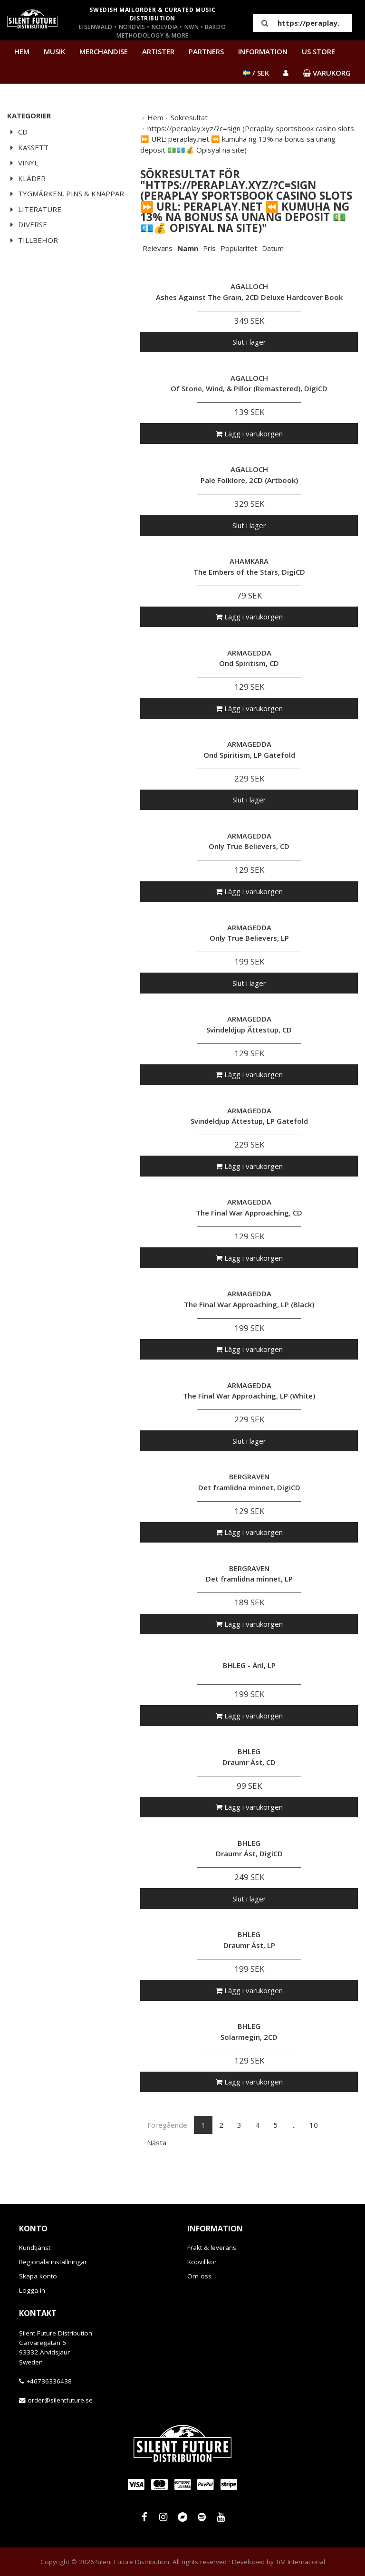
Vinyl (22, 162)
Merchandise (103, 51)
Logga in (32, 2290)
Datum (273, 248)
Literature (34, 209)
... (293, 2125)
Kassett (27, 147)
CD (17, 131)
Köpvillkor (202, 2262)
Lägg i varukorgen (249, 433)
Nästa (156, 2142)
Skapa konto (38, 2276)
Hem (21, 51)
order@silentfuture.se (60, 2400)
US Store (318, 51)
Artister (158, 51)
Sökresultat (189, 117)
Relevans (158, 248)
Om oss (199, 2276)
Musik (54, 51)
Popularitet (239, 248)
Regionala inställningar (53, 2262)
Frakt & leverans (211, 2247)
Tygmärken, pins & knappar (65, 193)
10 (313, 2125)
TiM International (300, 2561)
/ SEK (256, 72)
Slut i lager (249, 342)
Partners (206, 51)
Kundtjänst (34, 2247)
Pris (209, 248)
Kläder (26, 178)
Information (263, 51)
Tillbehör (32, 240)
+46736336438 (49, 2381)
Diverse (27, 224)
